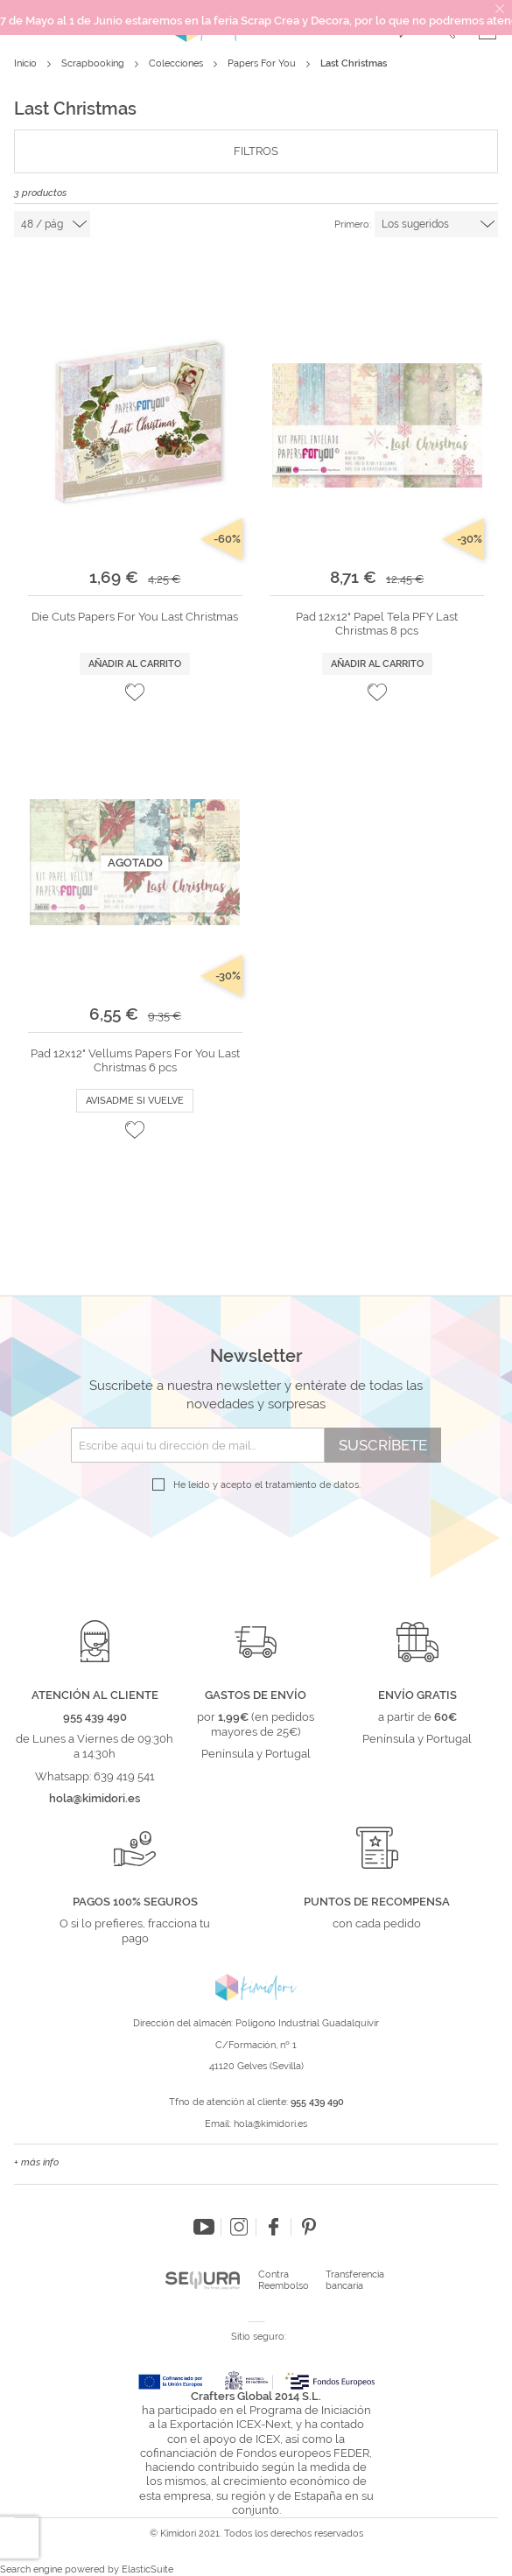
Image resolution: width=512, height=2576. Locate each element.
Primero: (352, 224)
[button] (134, 692)
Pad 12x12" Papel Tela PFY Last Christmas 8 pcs (377, 623)
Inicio (26, 63)
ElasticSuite (147, 2569)
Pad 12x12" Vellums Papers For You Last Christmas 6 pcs (135, 1060)
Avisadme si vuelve (135, 1100)
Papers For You (263, 63)
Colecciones (177, 63)
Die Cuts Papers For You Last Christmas (135, 616)
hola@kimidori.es (270, 2124)
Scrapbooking (94, 63)
